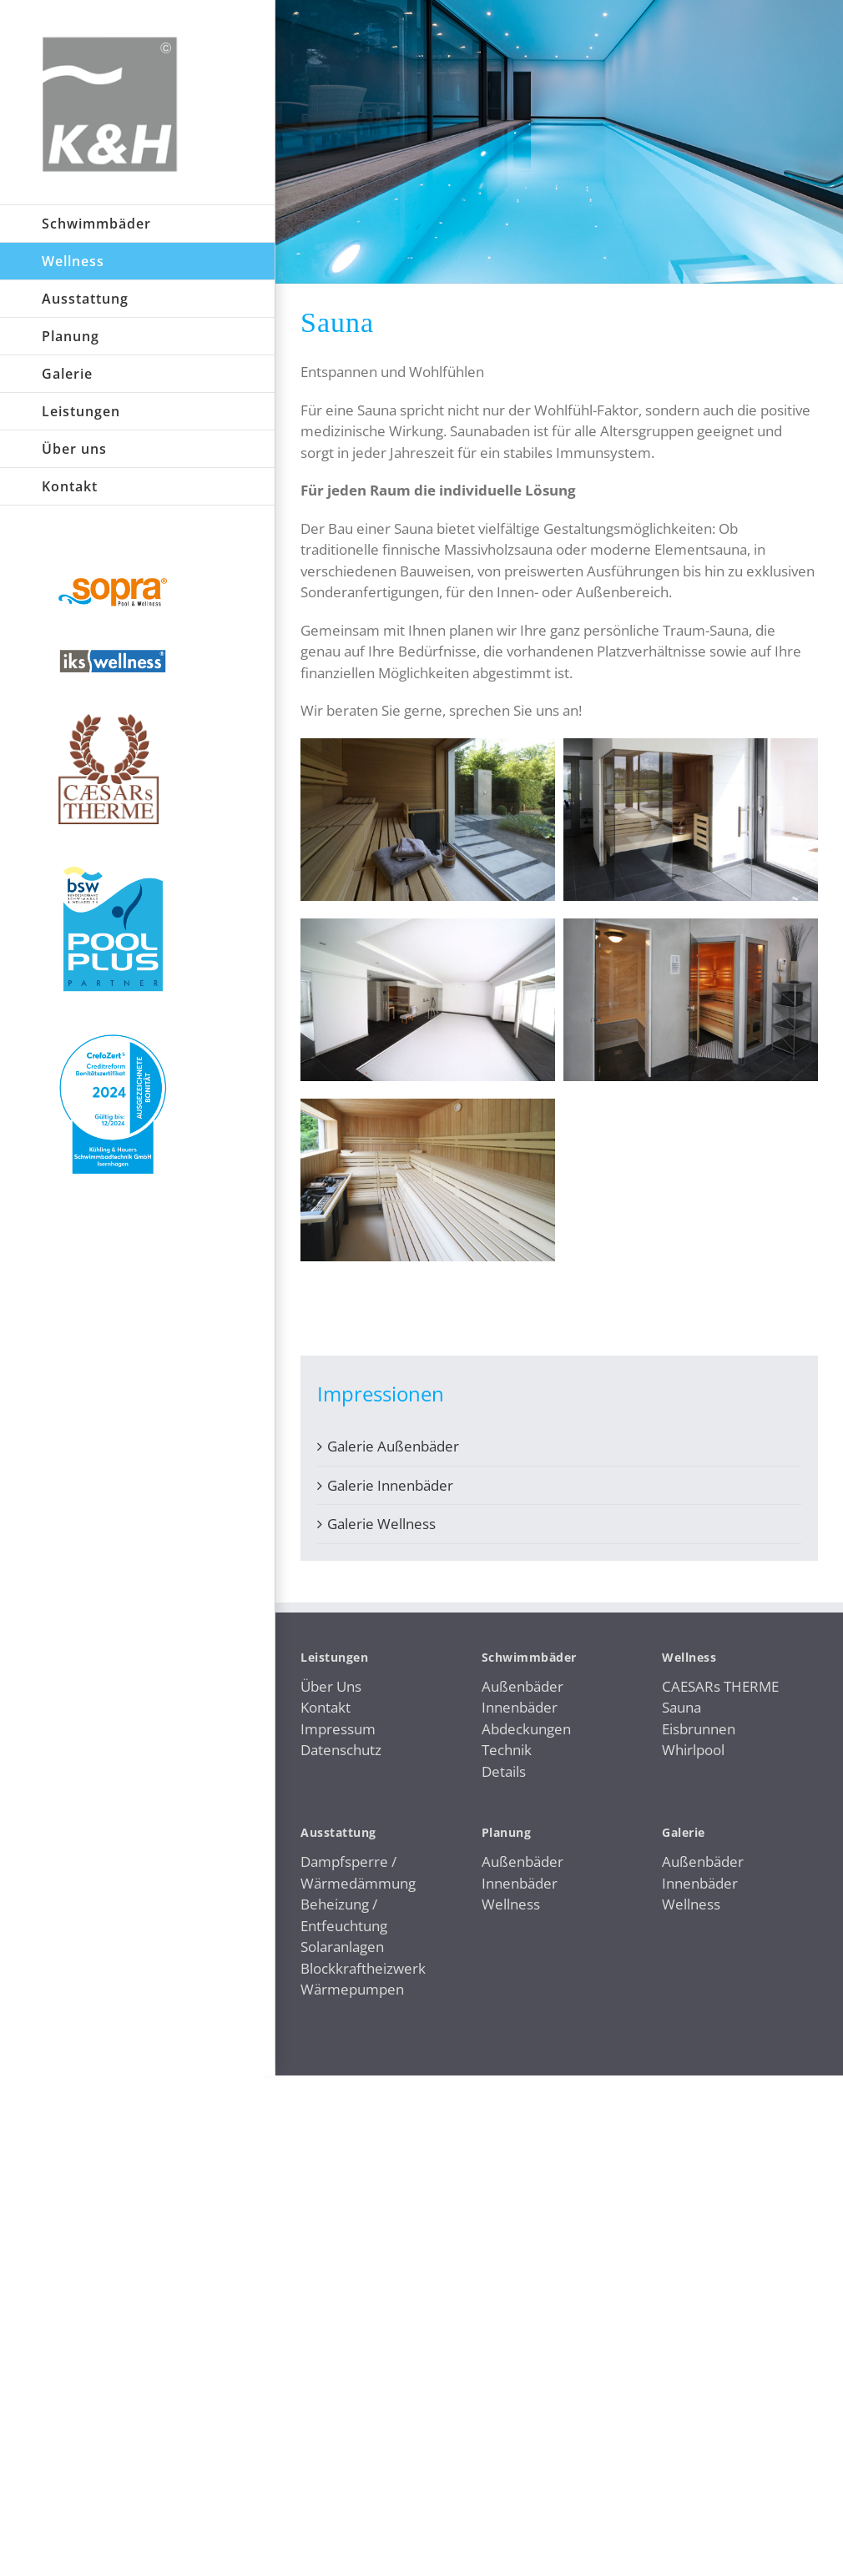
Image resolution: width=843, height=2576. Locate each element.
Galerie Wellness (381, 1523)
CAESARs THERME (720, 1686)
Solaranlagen (342, 1946)
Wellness (511, 1904)
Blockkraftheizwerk (363, 1968)
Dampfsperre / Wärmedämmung (358, 1872)
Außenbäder (522, 1686)
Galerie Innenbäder (390, 1485)
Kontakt (325, 1707)
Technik (507, 1749)
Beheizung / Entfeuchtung (343, 1914)
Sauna (681, 1707)
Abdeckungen (526, 1728)
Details (504, 1771)
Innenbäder (520, 1707)
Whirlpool (693, 1749)
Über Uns (330, 1686)
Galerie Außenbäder (393, 1446)
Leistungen (334, 1657)
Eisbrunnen (698, 1728)
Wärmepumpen (352, 1989)
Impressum (338, 1728)
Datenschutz (340, 1749)
